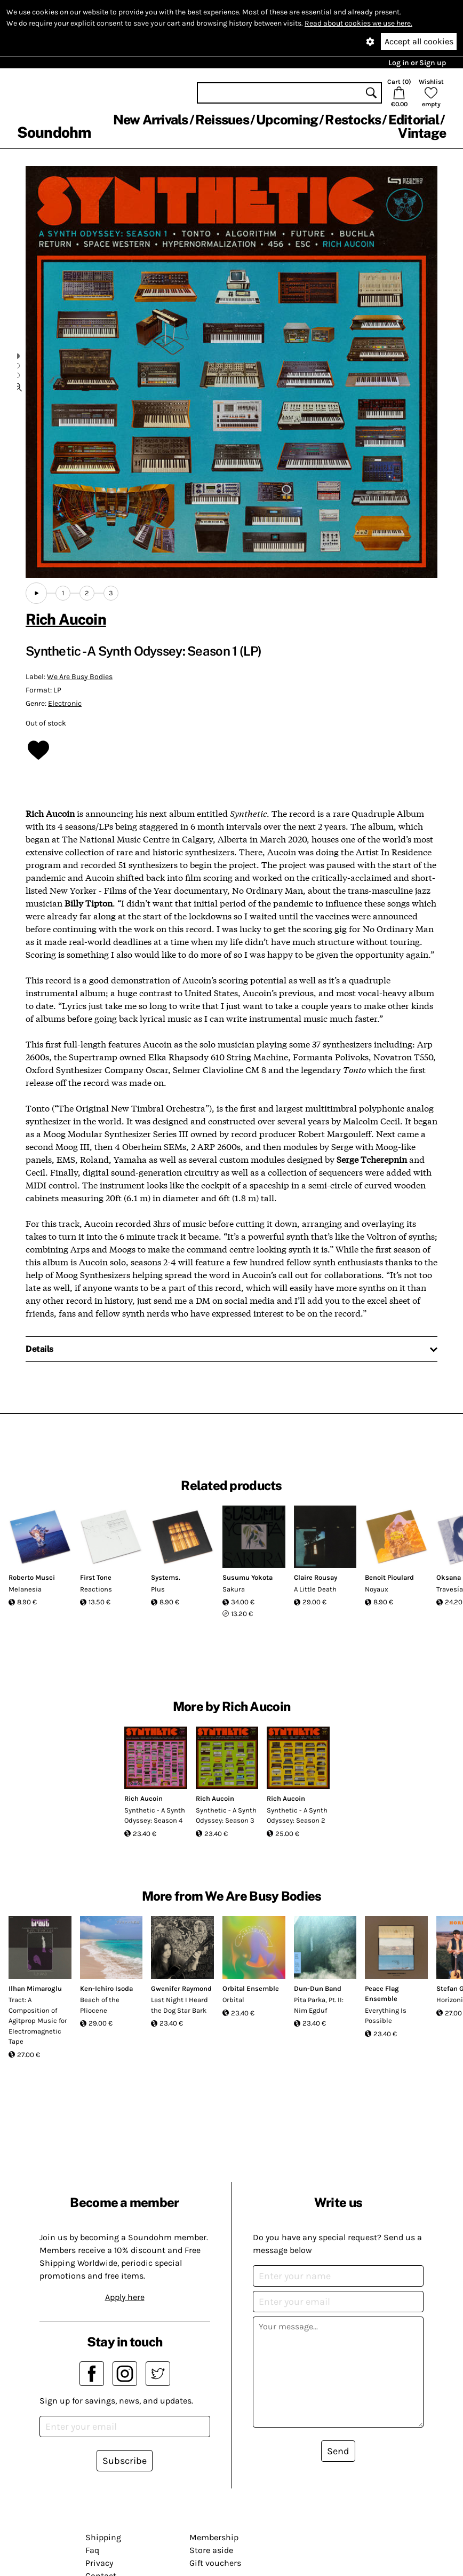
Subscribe (124, 2461)
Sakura (233, 1589)
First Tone (95, 1577)
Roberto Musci (32, 1577)
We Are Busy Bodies (80, 676)
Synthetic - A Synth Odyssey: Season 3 (226, 1815)
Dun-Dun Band (317, 1988)
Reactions (96, 1589)
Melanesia (25, 1589)
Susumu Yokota (247, 1577)
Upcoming (287, 120)
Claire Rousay (315, 1577)
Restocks (353, 120)
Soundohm (54, 132)
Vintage (422, 133)
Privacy (99, 2563)
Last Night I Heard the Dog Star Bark (179, 2005)
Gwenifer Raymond (181, 1988)
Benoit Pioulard (389, 1577)
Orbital (233, 2000)
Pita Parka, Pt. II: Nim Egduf (319, 2005)
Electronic (65, 703)
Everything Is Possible (385, 2015)
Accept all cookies (419, 41)
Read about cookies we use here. (358, 23)
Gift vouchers (215, 2563)
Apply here (125, 2297)
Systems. (165, 1577)
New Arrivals (150, 120)
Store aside (211, 2550)
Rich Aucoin (66, 619)
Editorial (413, 120)
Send (338, 2451)
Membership (213, 2537)
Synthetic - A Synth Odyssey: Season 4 (154, 1815)
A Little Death (315, 1589)
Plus (158, 1589)
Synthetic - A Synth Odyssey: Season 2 (297, 1815)
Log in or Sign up (417, 62)
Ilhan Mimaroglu (35, 1988)
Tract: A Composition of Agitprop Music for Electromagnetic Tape (38, 2020)
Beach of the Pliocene (99, 2005)
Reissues (222, 120)
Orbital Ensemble (250, 1988)
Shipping (103, 2537)
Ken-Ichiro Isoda (106, 1988)
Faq (92, 2550)
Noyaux (376, 1589)
